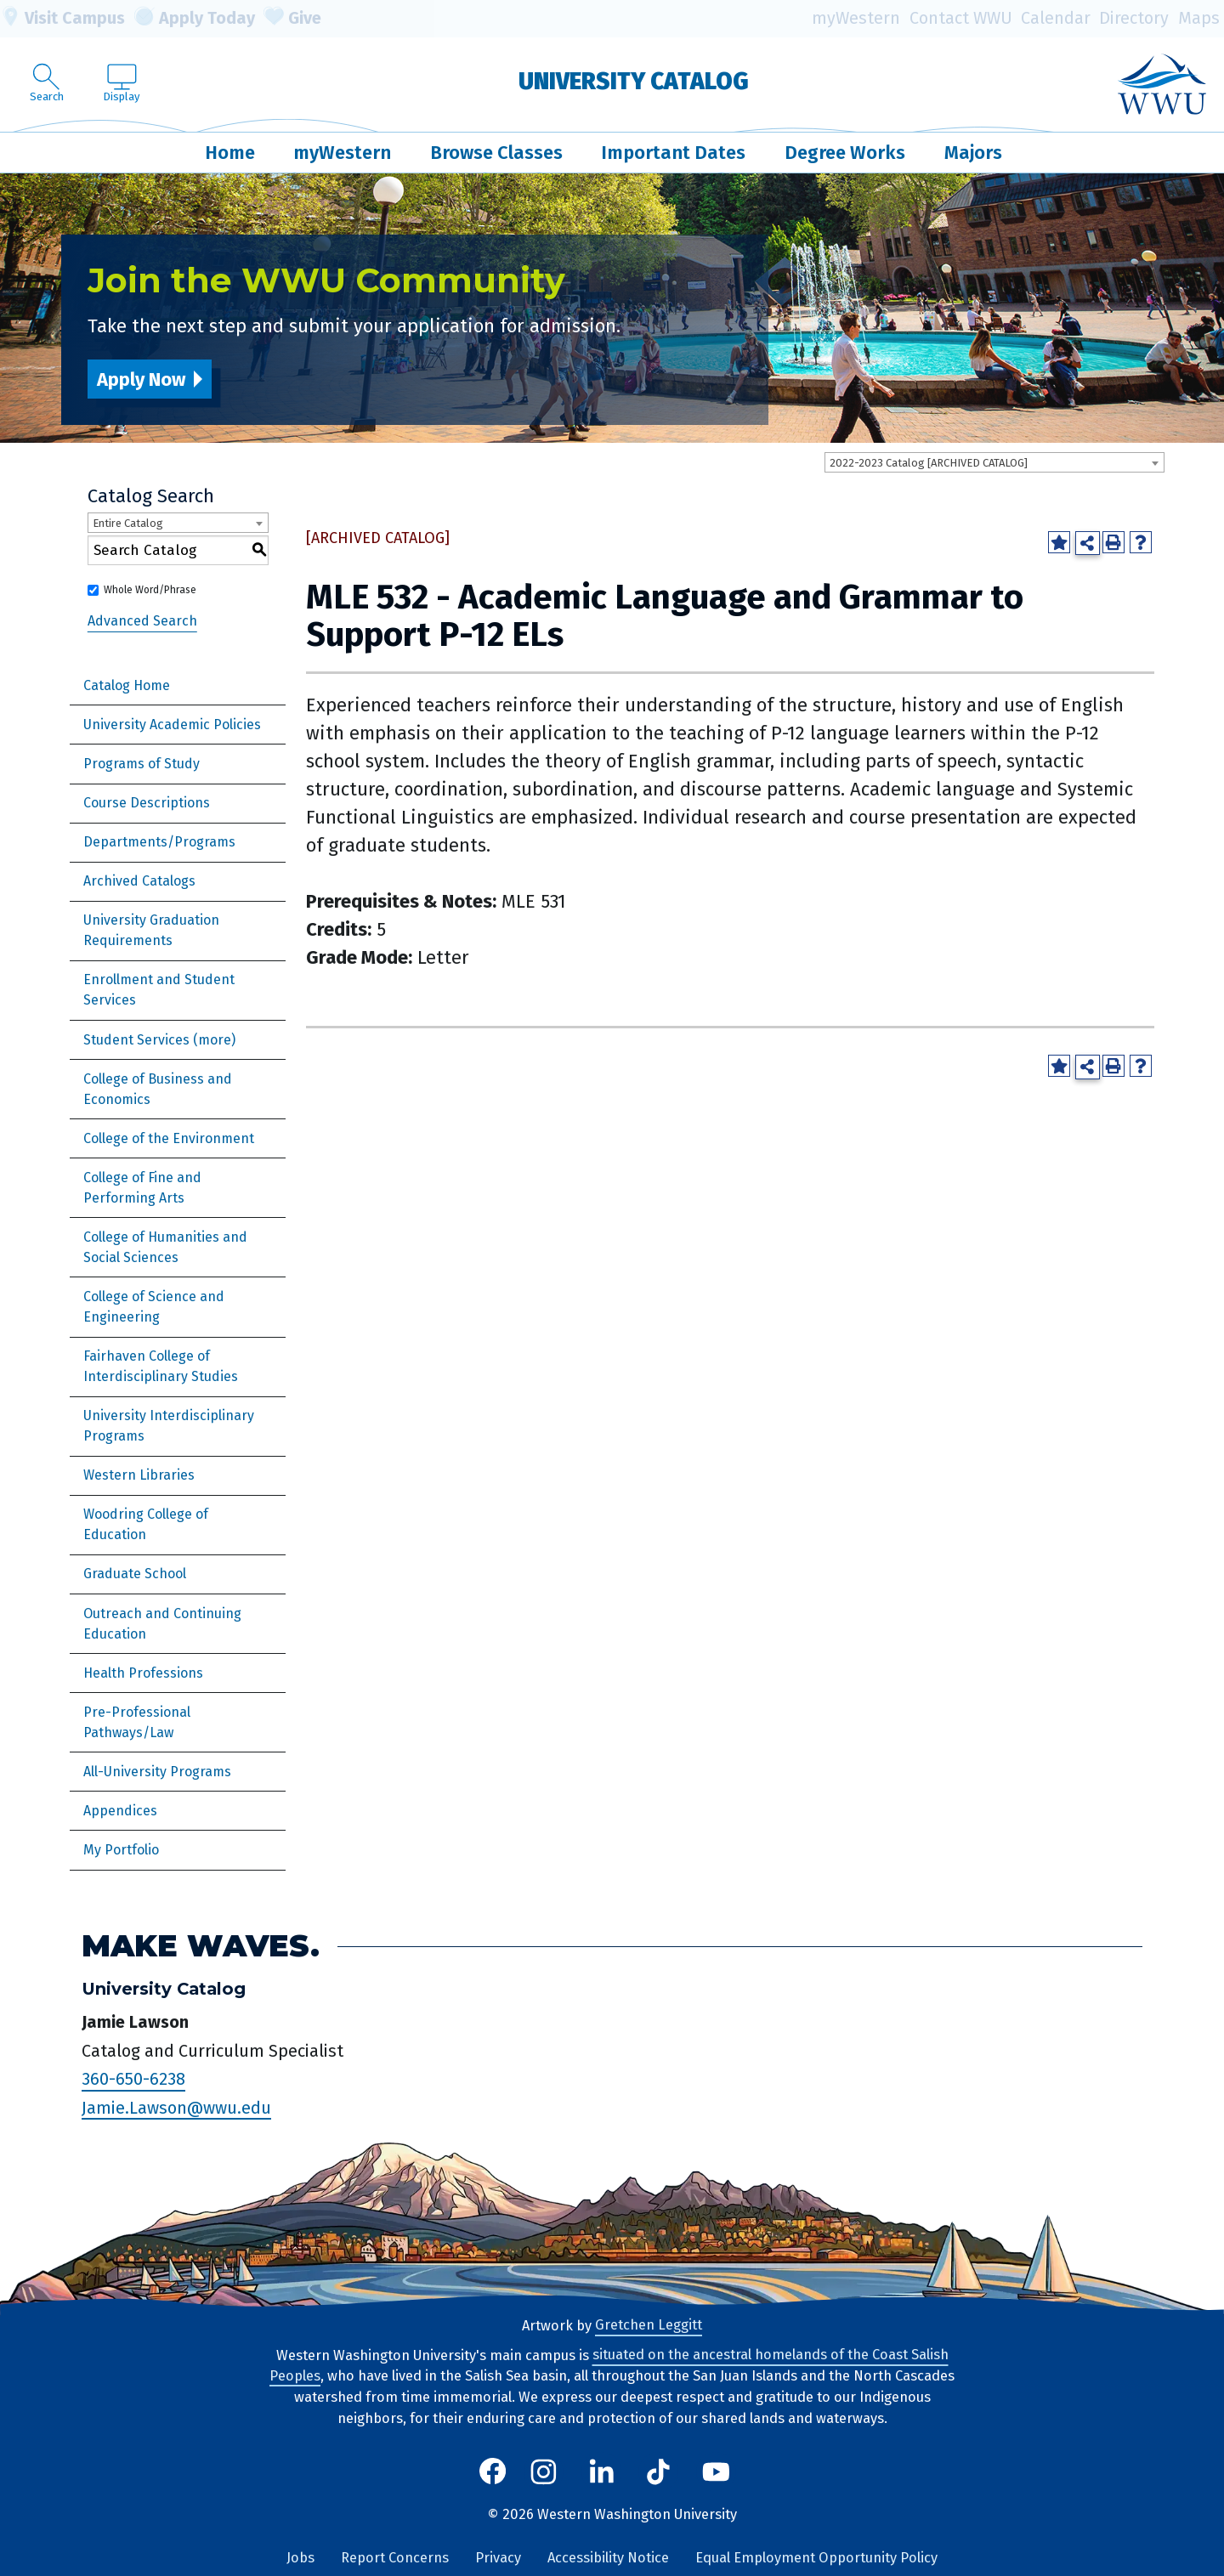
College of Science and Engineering (153, 1306)
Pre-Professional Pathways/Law (136, 1722)
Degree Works (845, 152)
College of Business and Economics (157, 1089)
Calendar (1056, 18)
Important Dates (673, 152)
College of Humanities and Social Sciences (165, 1247)
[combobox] (994, 462)
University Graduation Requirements (151, 930)
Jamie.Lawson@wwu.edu (176, 2108)
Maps (1199, 18)
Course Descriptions (146, 803)
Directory (1134, 18)
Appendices (120, 1811)
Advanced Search (142, 621)
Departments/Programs (159, 842)
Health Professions (143, 1673)
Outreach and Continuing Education (162, 1623)
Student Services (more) (159, 1040)
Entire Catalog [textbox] (128, 523)
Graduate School (134, 1573)
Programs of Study (141, 764)
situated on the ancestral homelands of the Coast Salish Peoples (609, 2366)
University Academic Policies (172, 724)
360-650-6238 (133, 2079)
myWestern (856, 18)
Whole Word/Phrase (150, 590)
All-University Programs (157, 1772)
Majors (973, 152)
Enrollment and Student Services (159, 989)
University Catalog (633, 81)
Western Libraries (139, 1475)
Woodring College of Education (145, 1524)
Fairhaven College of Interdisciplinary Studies (160, 1366)
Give (292, 18)
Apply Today (194, 18)
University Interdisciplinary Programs (168, 1425)
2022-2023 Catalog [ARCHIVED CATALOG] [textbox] (929, 462)
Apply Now (141, 379)
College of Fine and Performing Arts (142, 1187)
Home (230, 152)
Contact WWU (961, 18)
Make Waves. (201, 1946)
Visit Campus (62, 18)
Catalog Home (126, 685)
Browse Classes (496, 152)
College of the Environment (168, 1138)
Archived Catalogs (139, 881)
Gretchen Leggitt (648, 2326)
